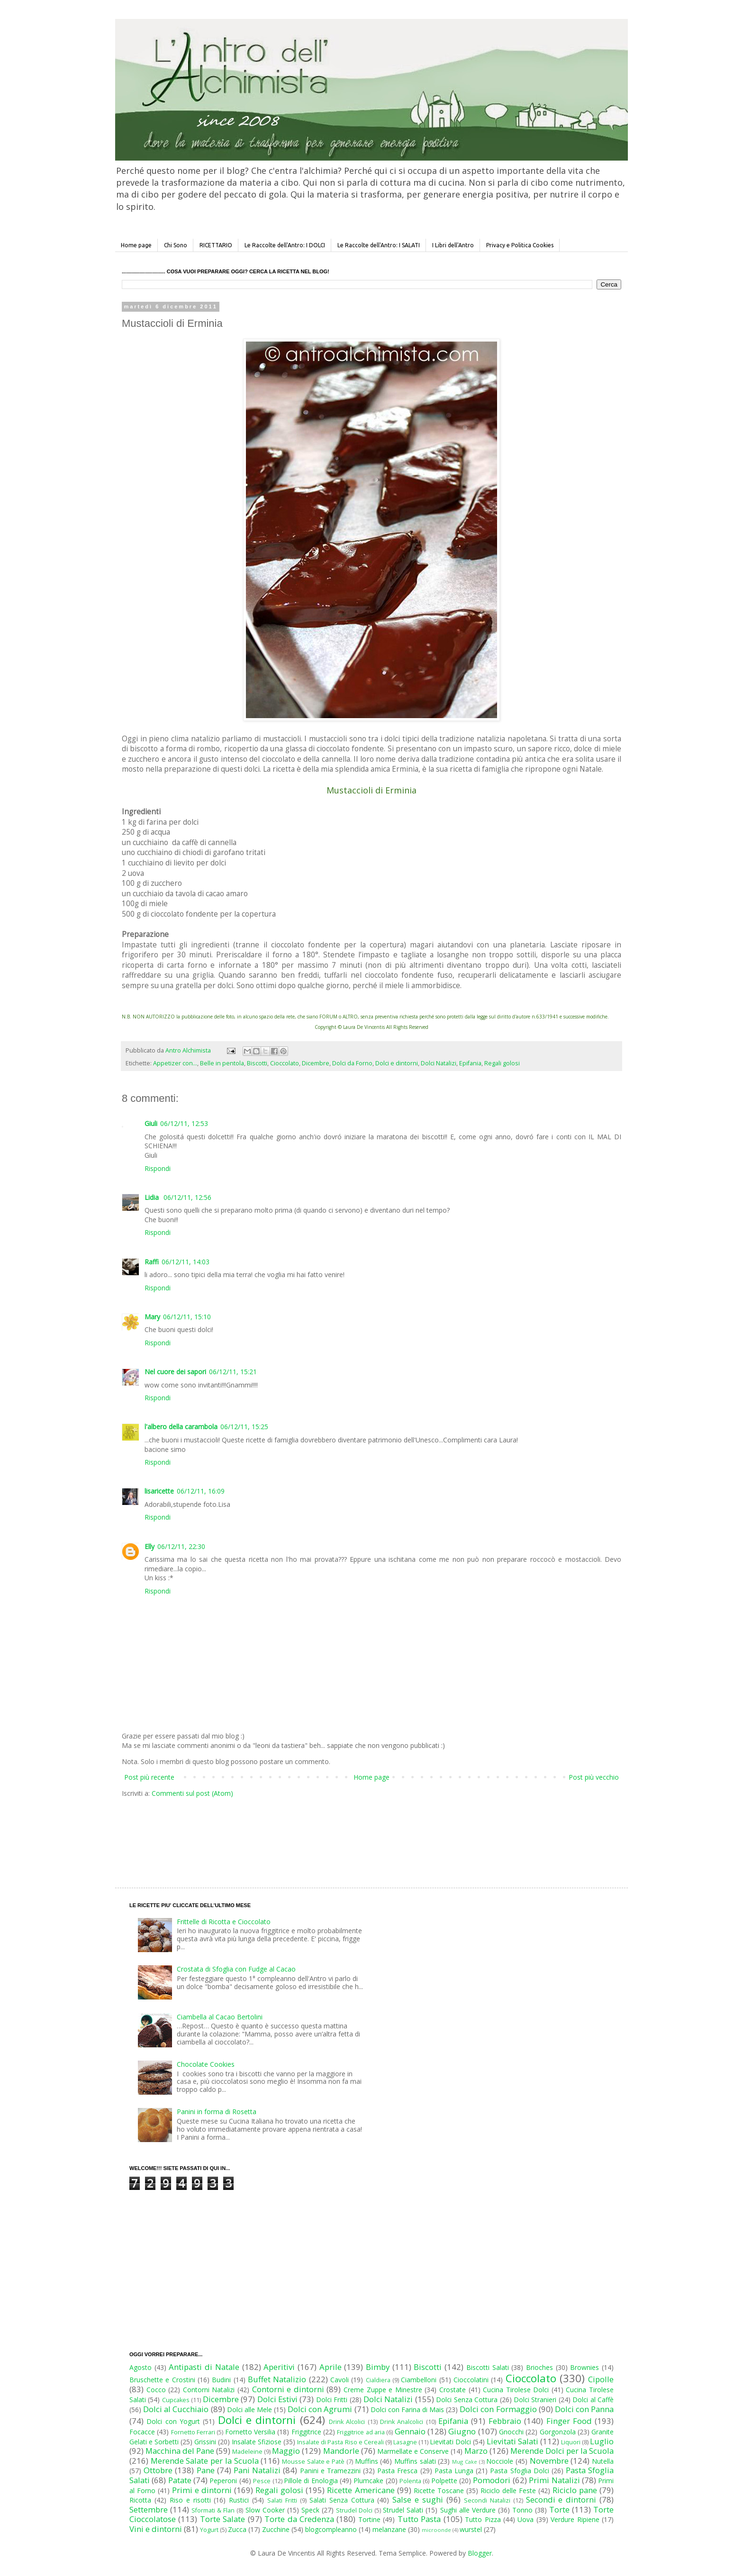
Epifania (470, 1063)
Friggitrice (306, 2431)
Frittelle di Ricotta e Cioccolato (224, 1921)
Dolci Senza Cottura (467, 2399)
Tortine (369, 2519)
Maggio (286, 2450)
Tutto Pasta (419, 2518)
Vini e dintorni (155, 2528)
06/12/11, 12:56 (187, 1197)
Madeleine (247, 2452)
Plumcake (368, 2480)
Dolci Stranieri (535, 2399)
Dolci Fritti (331, 2399)
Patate (179, 2480)
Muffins (366, 2461)
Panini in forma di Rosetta (216, 2111)
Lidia (153, 1197)
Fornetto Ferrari (193, 2432)
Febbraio (505, 2420)
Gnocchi (511, 2431)
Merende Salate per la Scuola (205, 2460)
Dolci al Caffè (593, 2399)
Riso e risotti (190, 2499)
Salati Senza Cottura (341, 2499)
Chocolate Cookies (206, 2064)
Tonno (522, 2509)
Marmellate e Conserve (413, 2451)
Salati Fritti (282, 2500)
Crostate (452, 2389)
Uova (525, 2519)
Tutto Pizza (482, 2519)
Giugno (462, 2431)
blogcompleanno (331, 2529)
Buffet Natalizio (277, 2379)
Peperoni (223, 2480)
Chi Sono (175, 245)
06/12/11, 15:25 (244, 1426)
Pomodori (491, 2480)
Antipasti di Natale (204, 2366)
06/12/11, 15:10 (187, 1316)
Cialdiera (378, 2380)
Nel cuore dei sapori (175, 1371)
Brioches (539, 2367)
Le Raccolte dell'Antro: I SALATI (378, 245)
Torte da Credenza (299, 2518)
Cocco (156, 2389)
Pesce (262, 2481)
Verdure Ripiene (575, 2519)
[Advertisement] (351, 1833)
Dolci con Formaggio (498, 2409)
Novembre (549, 2460)
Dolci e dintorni (396, 1063)
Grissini (205, 2441)
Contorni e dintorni (288, 2389)
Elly (149, 1546)
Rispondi (158, 1168)
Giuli (151, 1123)
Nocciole (499, 2461)
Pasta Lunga (454, 2470)
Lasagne (405, 2442)
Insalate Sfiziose (256, 2441)
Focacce (142, 2431)
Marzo (476, 2450)
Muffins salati (415, 2461)
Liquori (570, 2442)
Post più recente (149, 1777)
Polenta (410, 2481)
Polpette (444, 2480)
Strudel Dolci (354, 2510)
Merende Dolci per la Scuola (562, 2450)
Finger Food (569, 2420)
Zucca (237, 2529)
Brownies (584, 2367)
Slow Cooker (265, 2509)
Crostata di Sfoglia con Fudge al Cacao (236, 1968)
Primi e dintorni (202, 2490)
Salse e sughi (417, 2499)
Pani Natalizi (257, 2470)
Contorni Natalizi (209, 2389)
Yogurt (209, 2530)
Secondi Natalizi (487, 2500)
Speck (310, 2509)
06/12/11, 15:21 (233, 1371)
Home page (136, 245)
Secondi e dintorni (561, 2499)
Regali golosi (502, 1063)
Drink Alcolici (347, 2422)
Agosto (140, 2367)
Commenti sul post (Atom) (192, 1793)
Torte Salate (222, 2518)
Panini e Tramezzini (330, 2470)
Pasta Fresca (397, 2470)
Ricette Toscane (439, 2490)
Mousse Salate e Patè (313, 2462)
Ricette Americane (360, 2490)
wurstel (471, 2529)
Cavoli (339, 2379)
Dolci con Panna (584, 2409)
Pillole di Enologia (311, 2480)
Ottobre (158, 2470)
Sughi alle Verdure (468, 2509)
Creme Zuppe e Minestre (383, 2389)
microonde (436, 2529)
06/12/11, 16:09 (201, 1490)
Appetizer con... (175, 1063)
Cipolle (601, 2379)
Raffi (152, 1261)
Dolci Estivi (277, 2399)
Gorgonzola (558, 2431)
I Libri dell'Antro (453, 245)
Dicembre (315, 1063)
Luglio (602, 2441)
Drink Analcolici (401, 2422)
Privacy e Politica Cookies (519, 245)
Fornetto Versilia (250, 2431)
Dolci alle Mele (249, 2409)
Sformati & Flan (213, 2510)
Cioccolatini (471, 2379)
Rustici (239, 2499)
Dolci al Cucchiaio (175, 2409)
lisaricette (159, 1490)
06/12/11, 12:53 (184, 1123)
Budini (221, 2379)
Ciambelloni (418, 2379)
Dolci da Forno (352, 1063)
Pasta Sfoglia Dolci (519, 2470)
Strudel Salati (403, 2509)
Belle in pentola (222, 1063)
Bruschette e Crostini (162, 2379)
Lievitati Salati (512, 2441)
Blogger (480, 2553)
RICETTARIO (215, 245)
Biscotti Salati (487, 2367)
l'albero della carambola (181, 1426)
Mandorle (341, 2450)
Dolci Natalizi (438, 1063)
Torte (559, 2509)
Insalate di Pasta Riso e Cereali (340, 2442)
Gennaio (410, 2431)
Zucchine (276, 2529)
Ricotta (140, 2499)
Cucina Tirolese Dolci (516, 2389)
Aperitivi (279, 2366)
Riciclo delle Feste (508, 2490)
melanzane (389, 2529)
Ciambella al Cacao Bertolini (220, 2016)
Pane (206, 2470)
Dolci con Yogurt (173, 2421)
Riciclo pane (575, 2490)
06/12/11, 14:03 (185, 1261)
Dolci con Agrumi (320, 2409)
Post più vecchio (594, 1777)
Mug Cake (464, 2461)
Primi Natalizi (554, 2480)
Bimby (378, 2366)
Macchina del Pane (179, 2450)
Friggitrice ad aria (361, 2432)
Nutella (603, 2461)
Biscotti (257, 1063)
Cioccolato (284, 1063)
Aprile (330, 2366)
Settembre (148, 2509)
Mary (152, 1316)
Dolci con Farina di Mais (407, 2409)
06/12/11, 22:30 (181, 1546)
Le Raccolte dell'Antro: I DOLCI (285, 245)
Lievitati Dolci (450, 2441)
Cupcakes (176, 2400)
